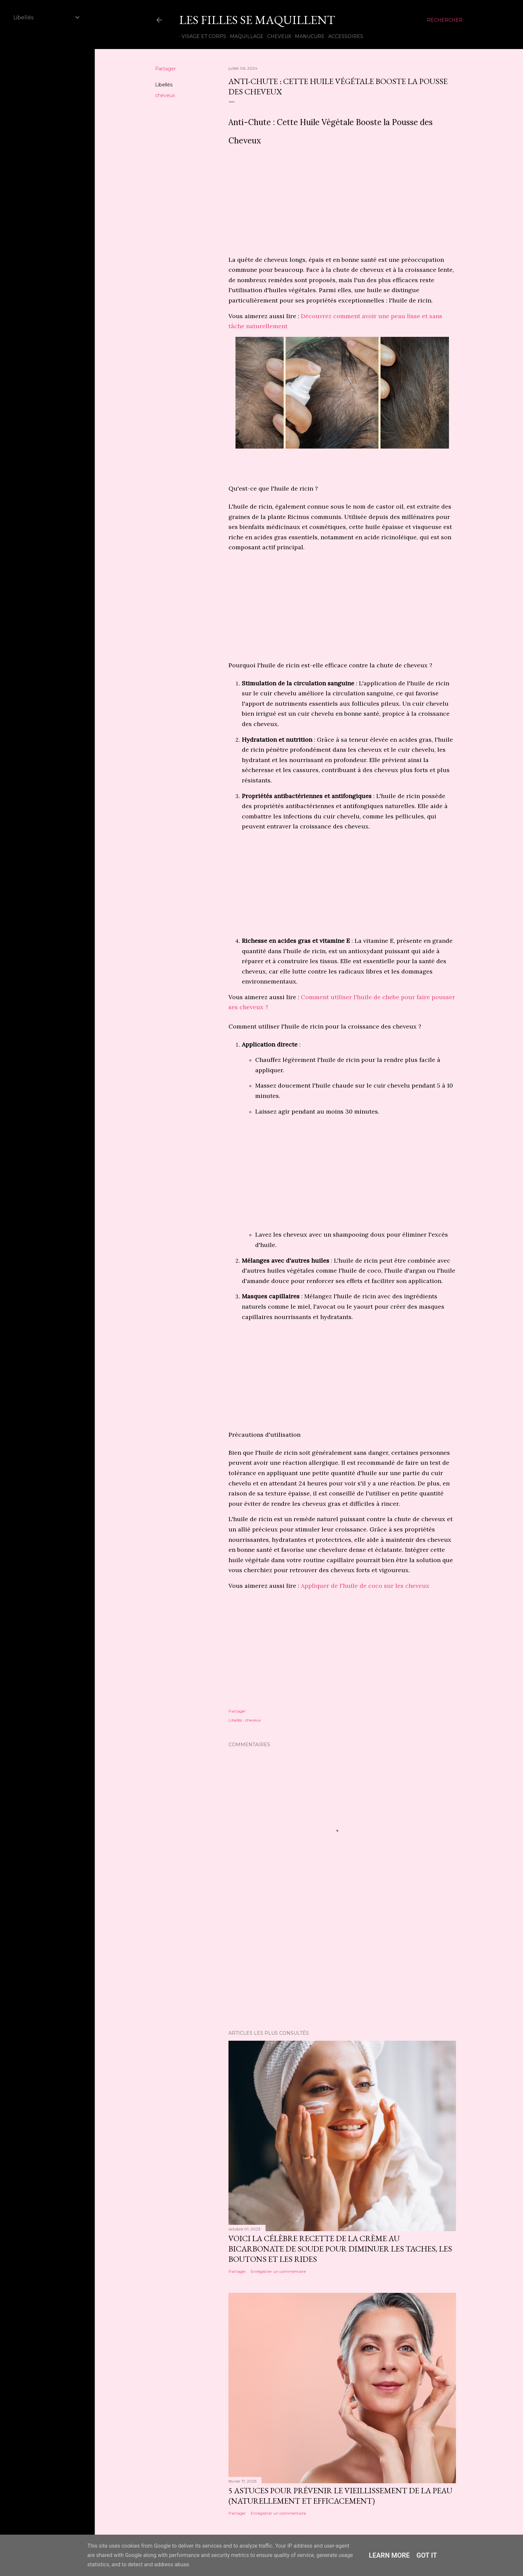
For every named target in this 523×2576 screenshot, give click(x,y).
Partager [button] (165, 69)
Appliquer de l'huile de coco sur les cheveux (366, 1585)
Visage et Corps (201, 36)
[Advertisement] (342, 202)
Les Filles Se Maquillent (257, 20)
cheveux (165, 95)
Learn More (389, 2555)
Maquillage (244, 36)
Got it (427, 2555)
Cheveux (277, 36)
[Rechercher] (445, 20)
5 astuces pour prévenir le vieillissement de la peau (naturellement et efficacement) (340, 2495)
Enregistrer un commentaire (278, 2271)
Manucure (307, 36)
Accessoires (343, 36)
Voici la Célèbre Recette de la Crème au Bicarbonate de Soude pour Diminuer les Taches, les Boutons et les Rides (340, 2248)
